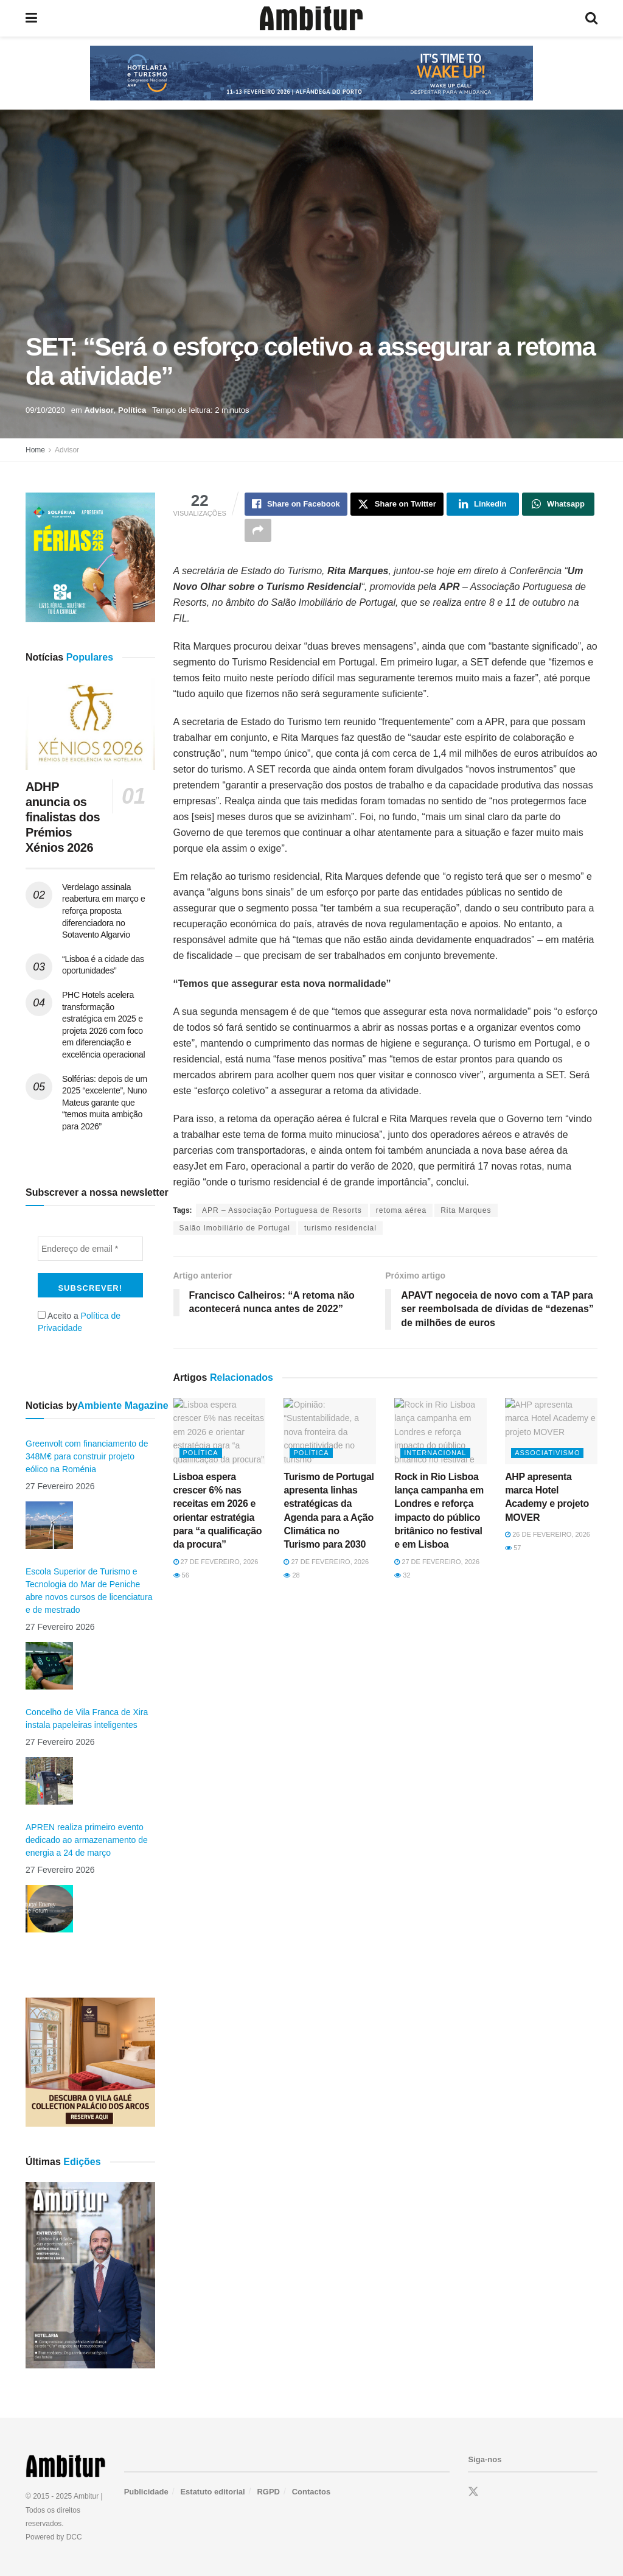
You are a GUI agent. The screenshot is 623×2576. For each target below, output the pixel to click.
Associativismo (547, 1452)
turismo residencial (340, 1228)
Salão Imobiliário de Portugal (234, 1228)
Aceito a (79, 1322)
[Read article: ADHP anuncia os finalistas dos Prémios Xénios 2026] (90, 724)
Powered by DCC (54, 2537)
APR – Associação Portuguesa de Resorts (282, 1210)
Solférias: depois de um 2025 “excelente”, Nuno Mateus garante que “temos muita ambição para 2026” (104, 1102)
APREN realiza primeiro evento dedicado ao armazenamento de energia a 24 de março (87, 1840)
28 (291, 1575)
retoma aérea (401, 1210)
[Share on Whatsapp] (558, 504)
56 (181, 1575)
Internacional (435, 1452)
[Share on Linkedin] (483, 504)
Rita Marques (465, 1210)
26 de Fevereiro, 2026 (547, 1534)
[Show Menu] (31, 18)
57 (513, 1547)
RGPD (268, 2491)
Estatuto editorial (212, 2491)
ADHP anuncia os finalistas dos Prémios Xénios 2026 (63, 817)
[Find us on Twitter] (473, 2492)
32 (402, 1575)
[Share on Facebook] (296, 504)
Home (35, 450)
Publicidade (146, 2491)
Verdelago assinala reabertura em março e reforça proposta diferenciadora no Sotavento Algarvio (103, 910)
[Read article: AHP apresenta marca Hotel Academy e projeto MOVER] (551, 1431)
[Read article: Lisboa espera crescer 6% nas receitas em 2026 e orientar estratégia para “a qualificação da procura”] (219, 1431)
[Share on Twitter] (397, 504)
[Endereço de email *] (90, 1249)
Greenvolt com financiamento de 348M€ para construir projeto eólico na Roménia (87, 1456)
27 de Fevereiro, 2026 (216, 1561)
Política (132, 410)
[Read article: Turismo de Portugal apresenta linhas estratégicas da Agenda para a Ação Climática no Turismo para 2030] (330, 1431)
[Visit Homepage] (311, 18)
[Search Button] (591, 18)
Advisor (98, 410)
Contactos (311, 2491)
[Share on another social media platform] (258, 530)
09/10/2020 (45, 410)
